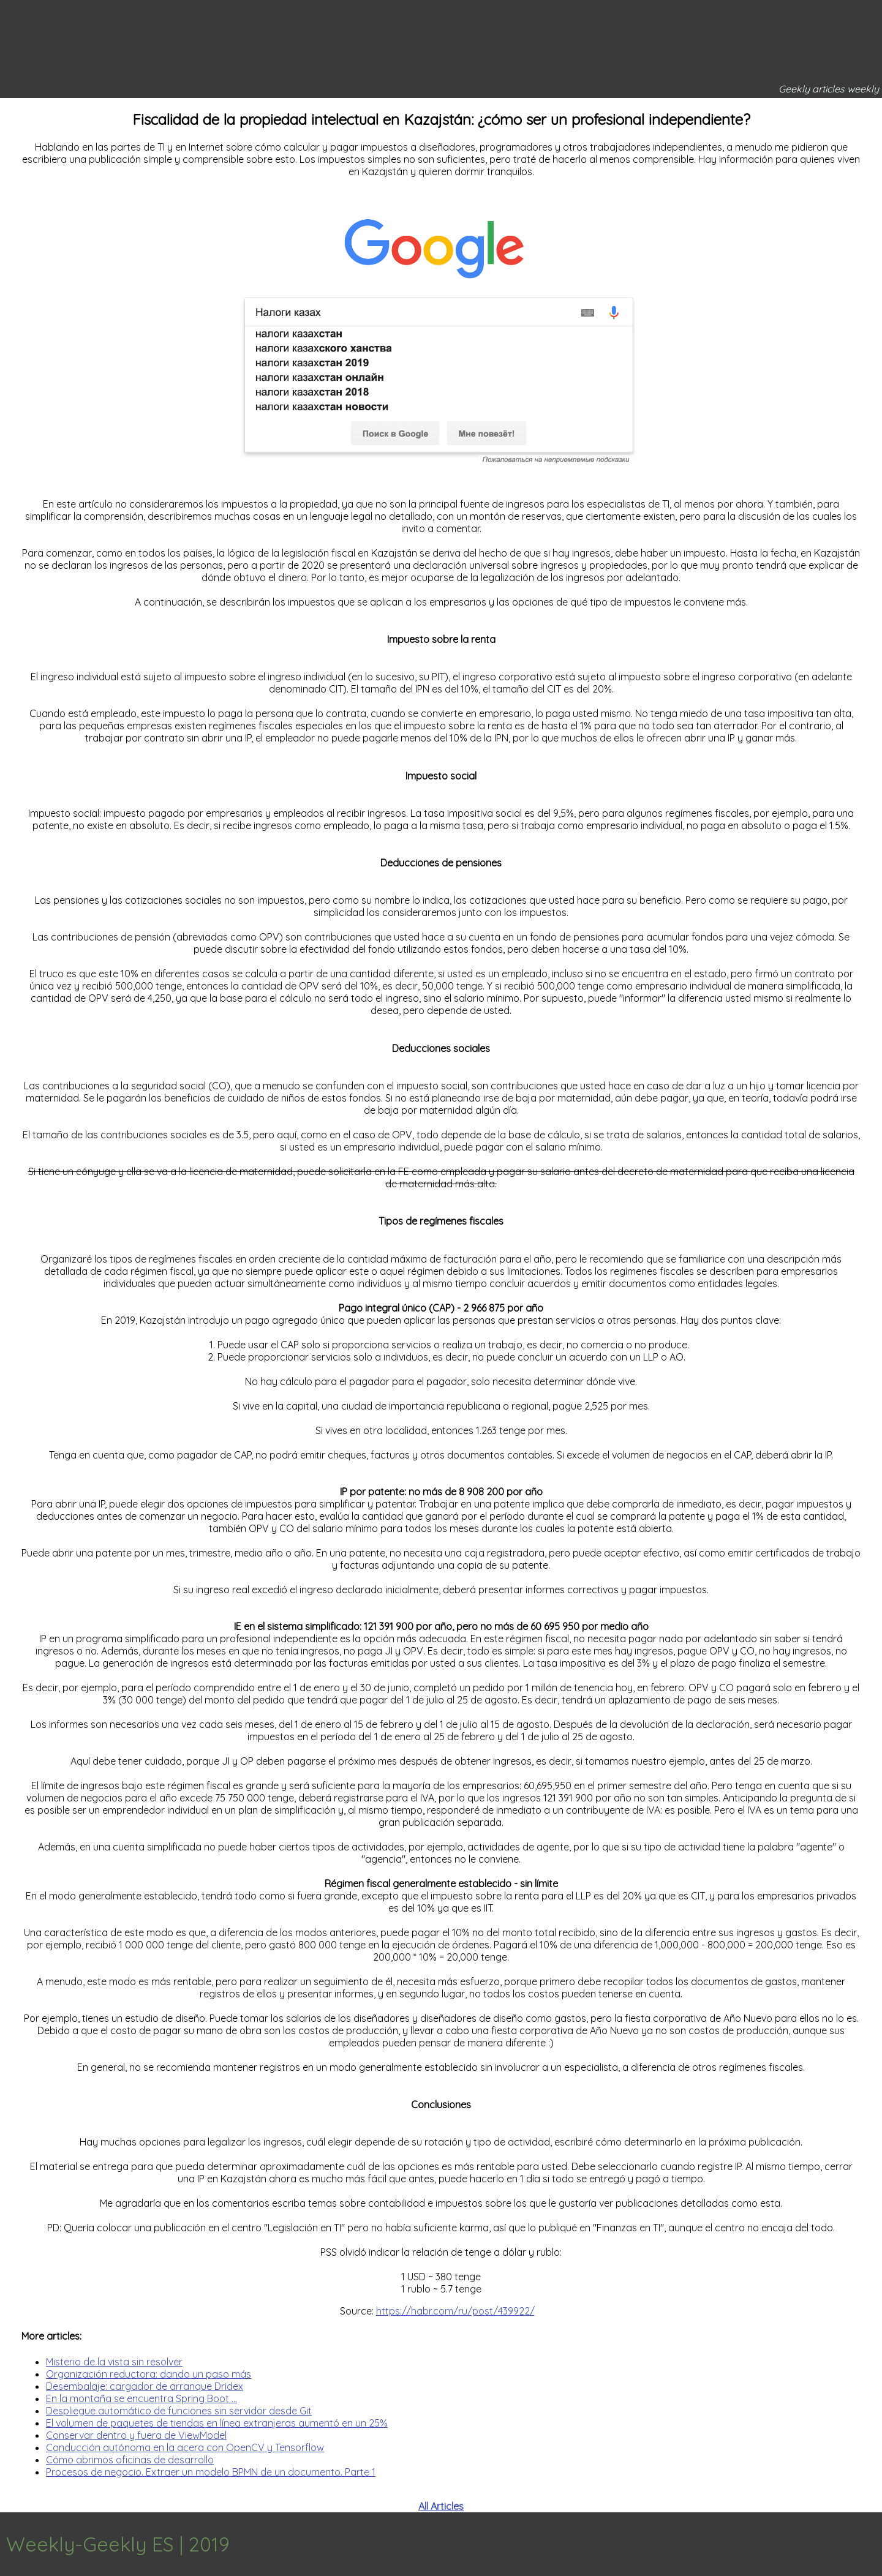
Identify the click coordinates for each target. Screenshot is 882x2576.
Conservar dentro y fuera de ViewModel (136, 2435)
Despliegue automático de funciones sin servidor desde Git (179, 2411)
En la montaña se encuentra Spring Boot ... (141, 2398)
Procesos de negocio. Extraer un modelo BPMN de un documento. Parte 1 (210, 2472)
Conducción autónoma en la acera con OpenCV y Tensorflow (185, 2447)
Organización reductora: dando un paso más (148, 2374)
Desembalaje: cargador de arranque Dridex (144, 2386)
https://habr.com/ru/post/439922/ (455, 2311)
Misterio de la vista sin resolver (114, 2362)
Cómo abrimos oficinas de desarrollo (130, 2460)
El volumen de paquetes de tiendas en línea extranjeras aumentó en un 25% (217, 2423)
